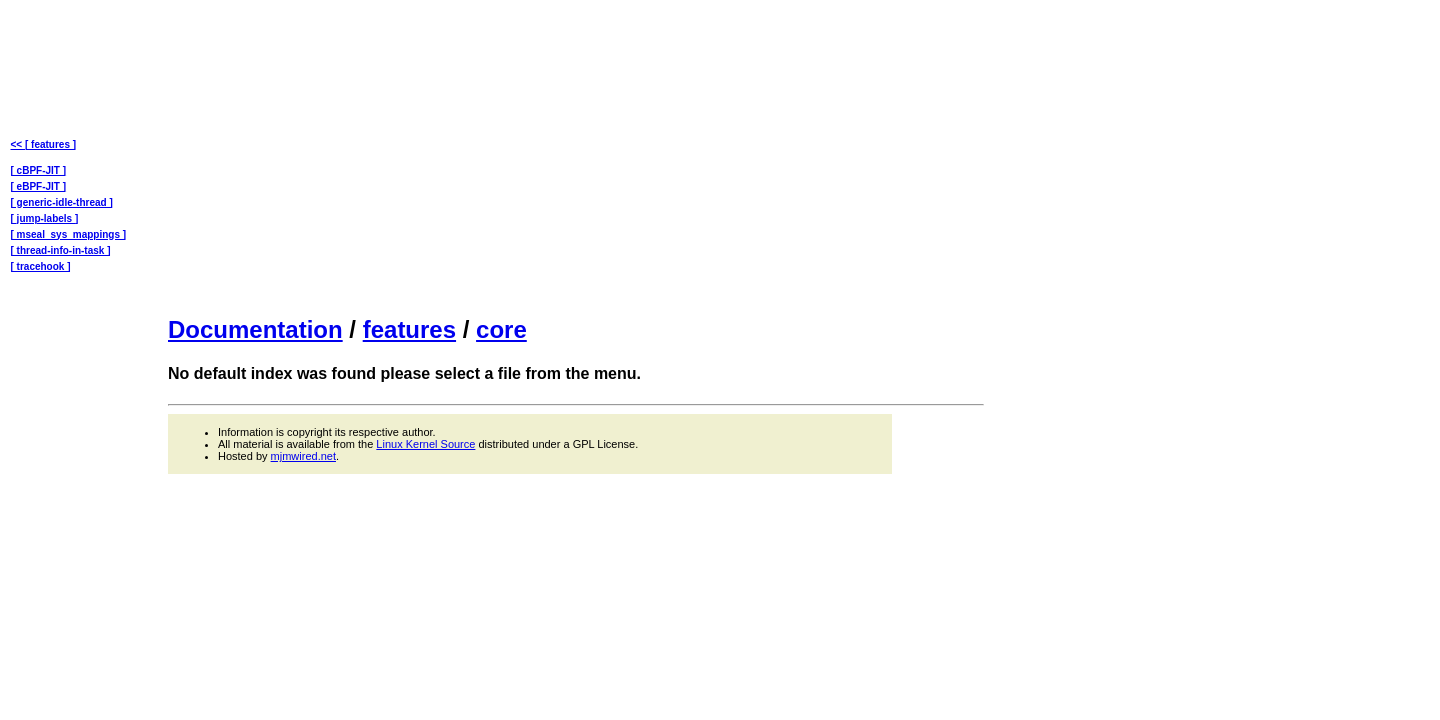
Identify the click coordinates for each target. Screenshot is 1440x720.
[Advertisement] (576, 156)
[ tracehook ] (41, 266)
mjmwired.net (303, 456)
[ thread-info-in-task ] (61, 250)
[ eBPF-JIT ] (39, 186)
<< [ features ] (44, 144)
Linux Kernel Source (425, 444)
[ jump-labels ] (45, 218)
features (409, 329)
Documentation (255, 329)
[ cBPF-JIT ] (39, 170)
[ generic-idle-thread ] (62, 202)
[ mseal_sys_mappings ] (69, 234)
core (501, 329)
